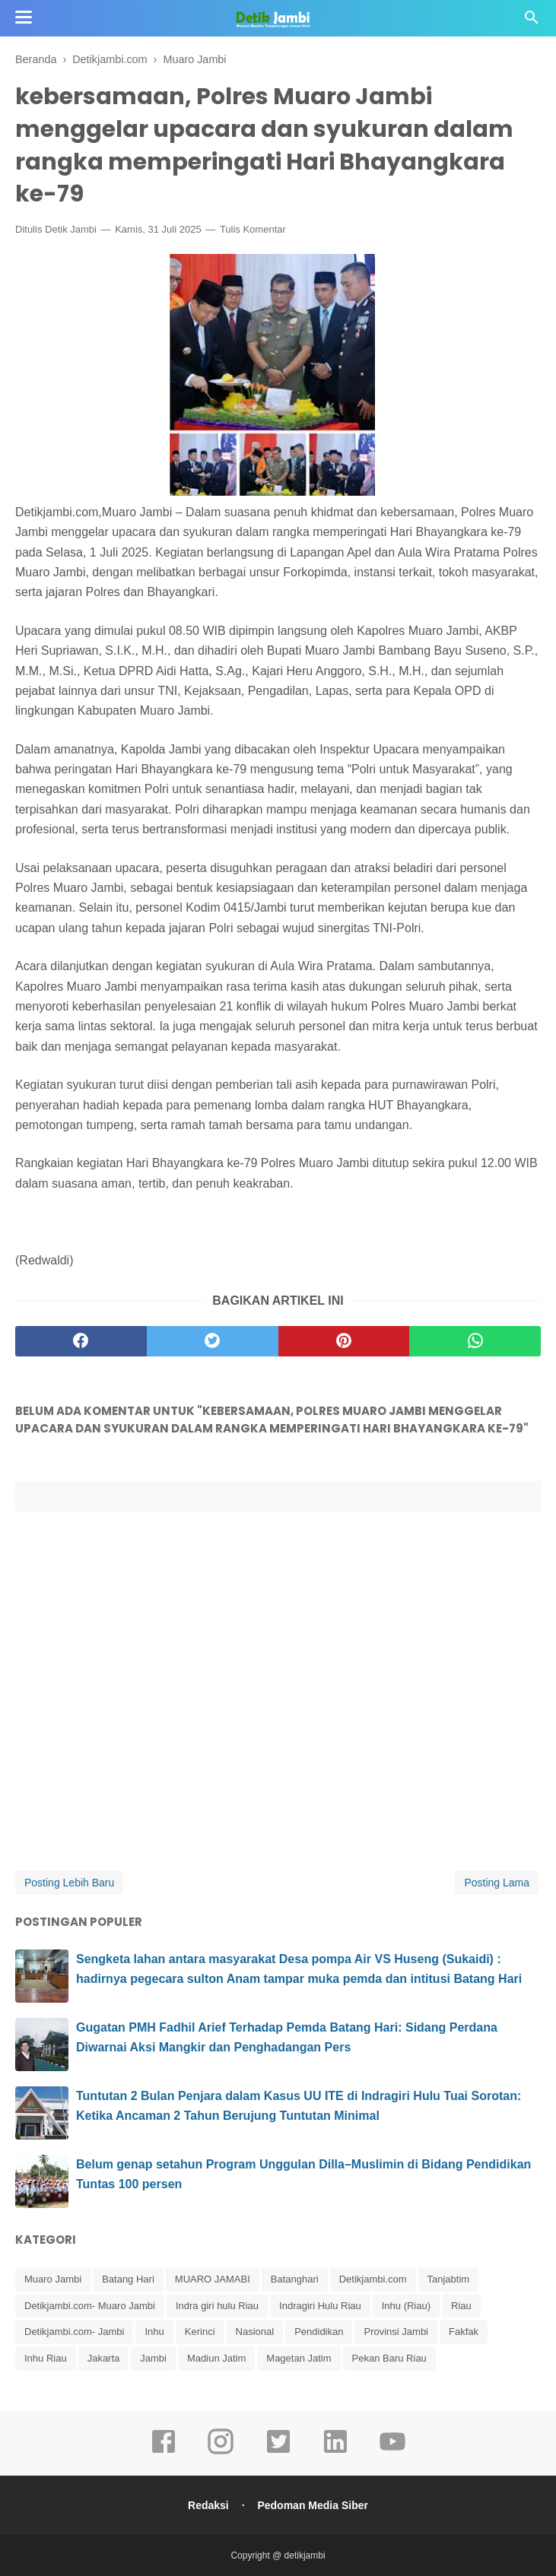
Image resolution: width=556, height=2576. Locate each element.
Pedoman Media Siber (312, 2505)
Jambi (153, 2358)
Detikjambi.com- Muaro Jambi (89, 2305)
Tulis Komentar (253, 229)
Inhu (154, 2331)
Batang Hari (128, 2279)
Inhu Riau (45, 2358)
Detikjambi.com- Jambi (74, 2331)
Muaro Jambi (52, 2279)
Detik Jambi (71, 229)
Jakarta (103, 2358)
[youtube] (392, 2452)
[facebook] (81, 1341)
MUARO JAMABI (212, 2279)
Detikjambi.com (373, 2279)
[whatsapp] (475, 1341)
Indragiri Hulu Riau (320, 2305)
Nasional (255, 2331)
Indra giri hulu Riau (217, 2305)
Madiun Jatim (216, 2358)
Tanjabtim (448, 2279)
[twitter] (212, 1341)
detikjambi (305, 2555)
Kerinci (200, 2331)
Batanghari (295, 2279)
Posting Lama (496, 1882)
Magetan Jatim (298, 2358)
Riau (461, 2305)
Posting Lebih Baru (69, 1882)
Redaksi (208, 2505)
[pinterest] (344, 1341)
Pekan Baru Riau (389, 2358)
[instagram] (220, 2452)
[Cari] (532, 22)
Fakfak (463, 2331)
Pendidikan (318, 2331)
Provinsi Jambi (396, 2331)
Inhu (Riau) (406, 2305)
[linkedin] (335, 2452)
